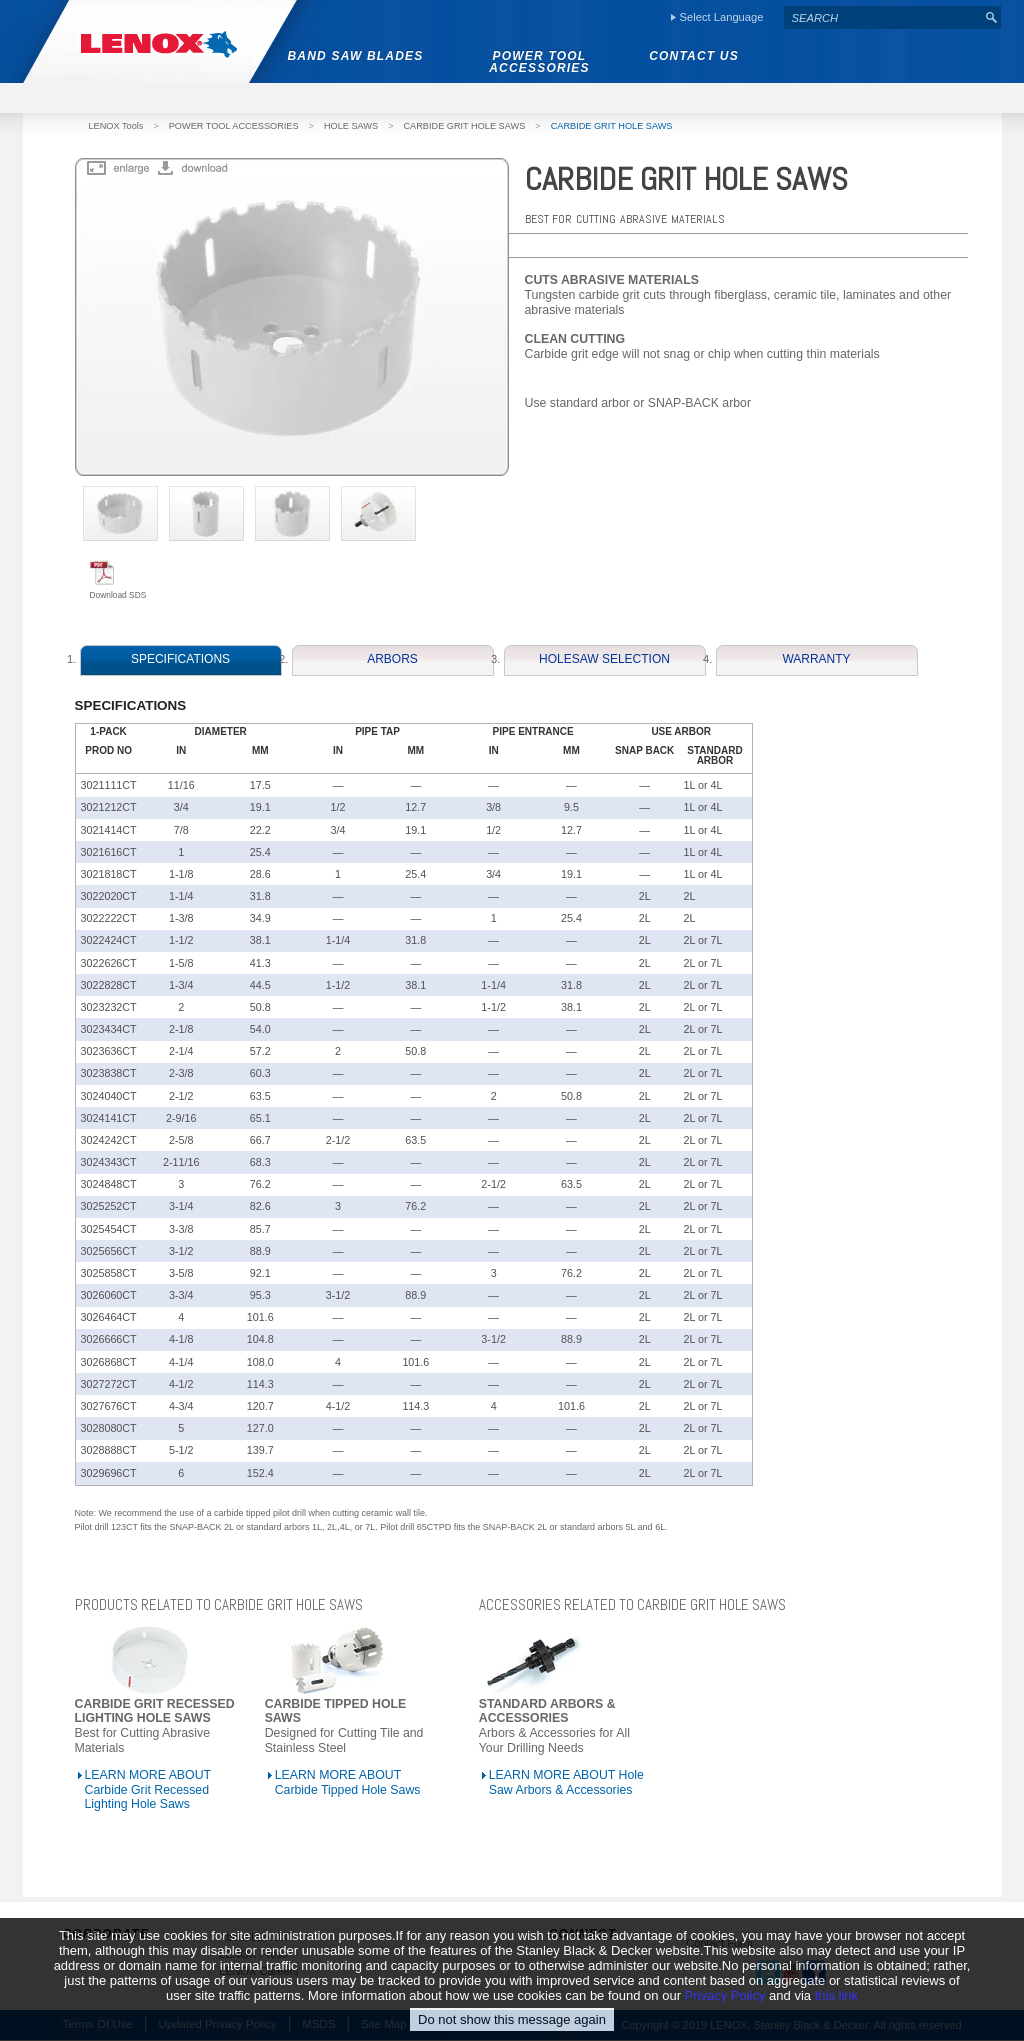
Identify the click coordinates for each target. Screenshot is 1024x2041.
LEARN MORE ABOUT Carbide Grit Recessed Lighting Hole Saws (148, 1790)
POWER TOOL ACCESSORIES (234, 126)
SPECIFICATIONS (180, 659)
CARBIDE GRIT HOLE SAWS (464, 126)
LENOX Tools (116, 126)
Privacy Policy (725, 1995)
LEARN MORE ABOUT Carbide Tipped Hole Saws (348, 1782)
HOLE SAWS (351, 126)
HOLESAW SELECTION (604, 659)
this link (836, 1995)
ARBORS (392, 659)
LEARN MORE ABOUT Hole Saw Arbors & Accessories (566, 1782)
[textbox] (883, 17)
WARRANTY (816, 659)
